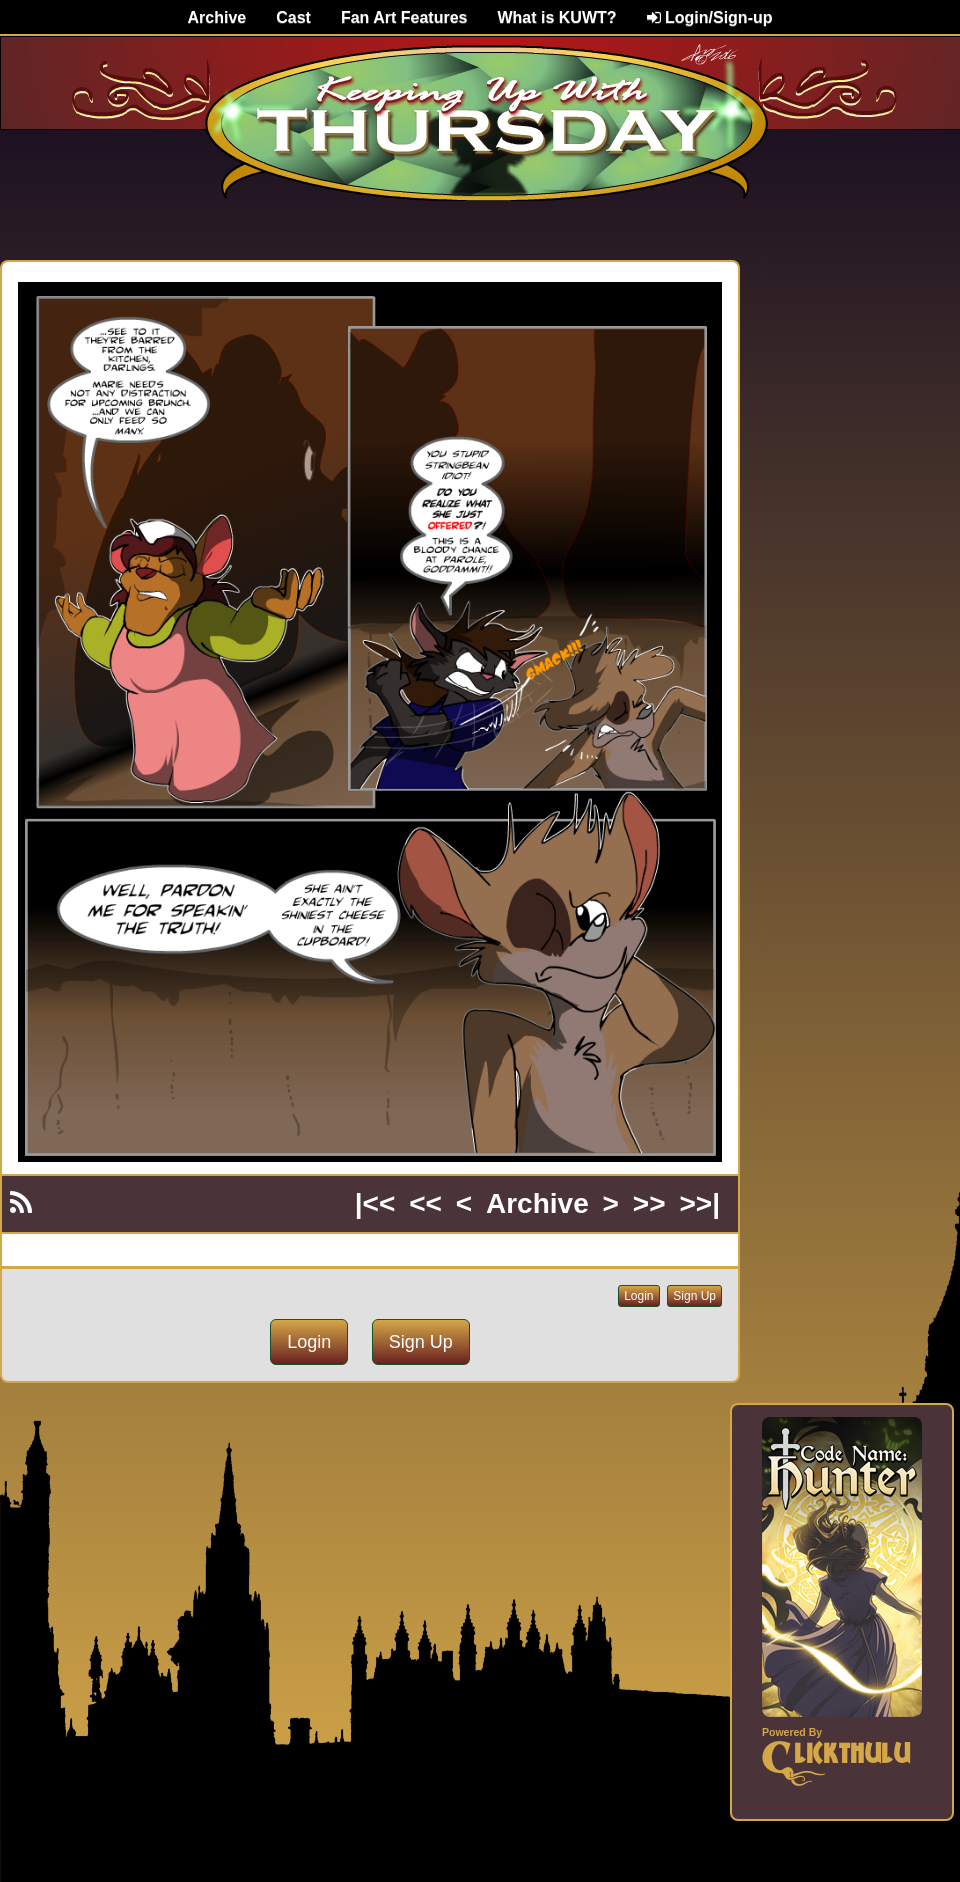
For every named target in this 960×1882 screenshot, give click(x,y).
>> (649, 1203)
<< (425, 1203)
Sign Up (694, 1296)
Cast (293, 17)
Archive (217, 17)
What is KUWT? (556, 17)
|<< (375, 1203)
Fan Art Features (404, 17)
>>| (699, 1203)
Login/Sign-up (710, 17)
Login (638, 1296)
